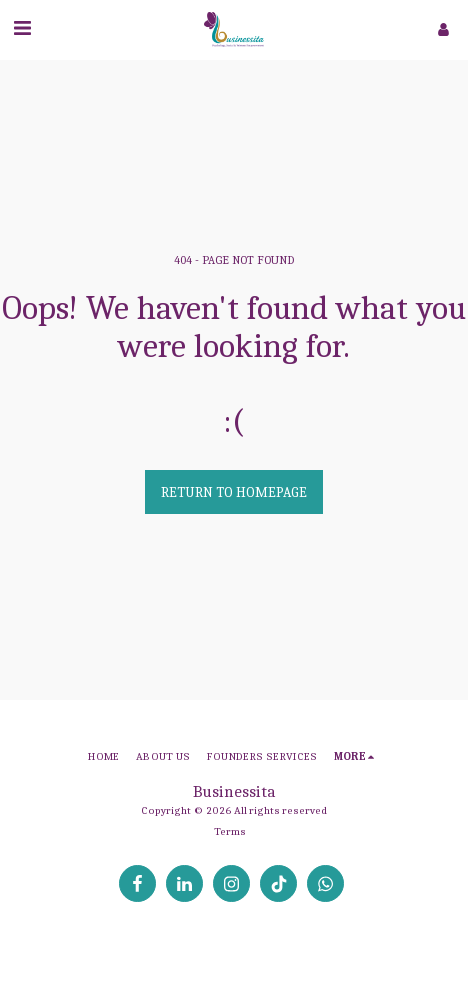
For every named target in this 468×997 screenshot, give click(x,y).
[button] (22, 28)
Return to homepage (234, 492)
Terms (230, 831)
